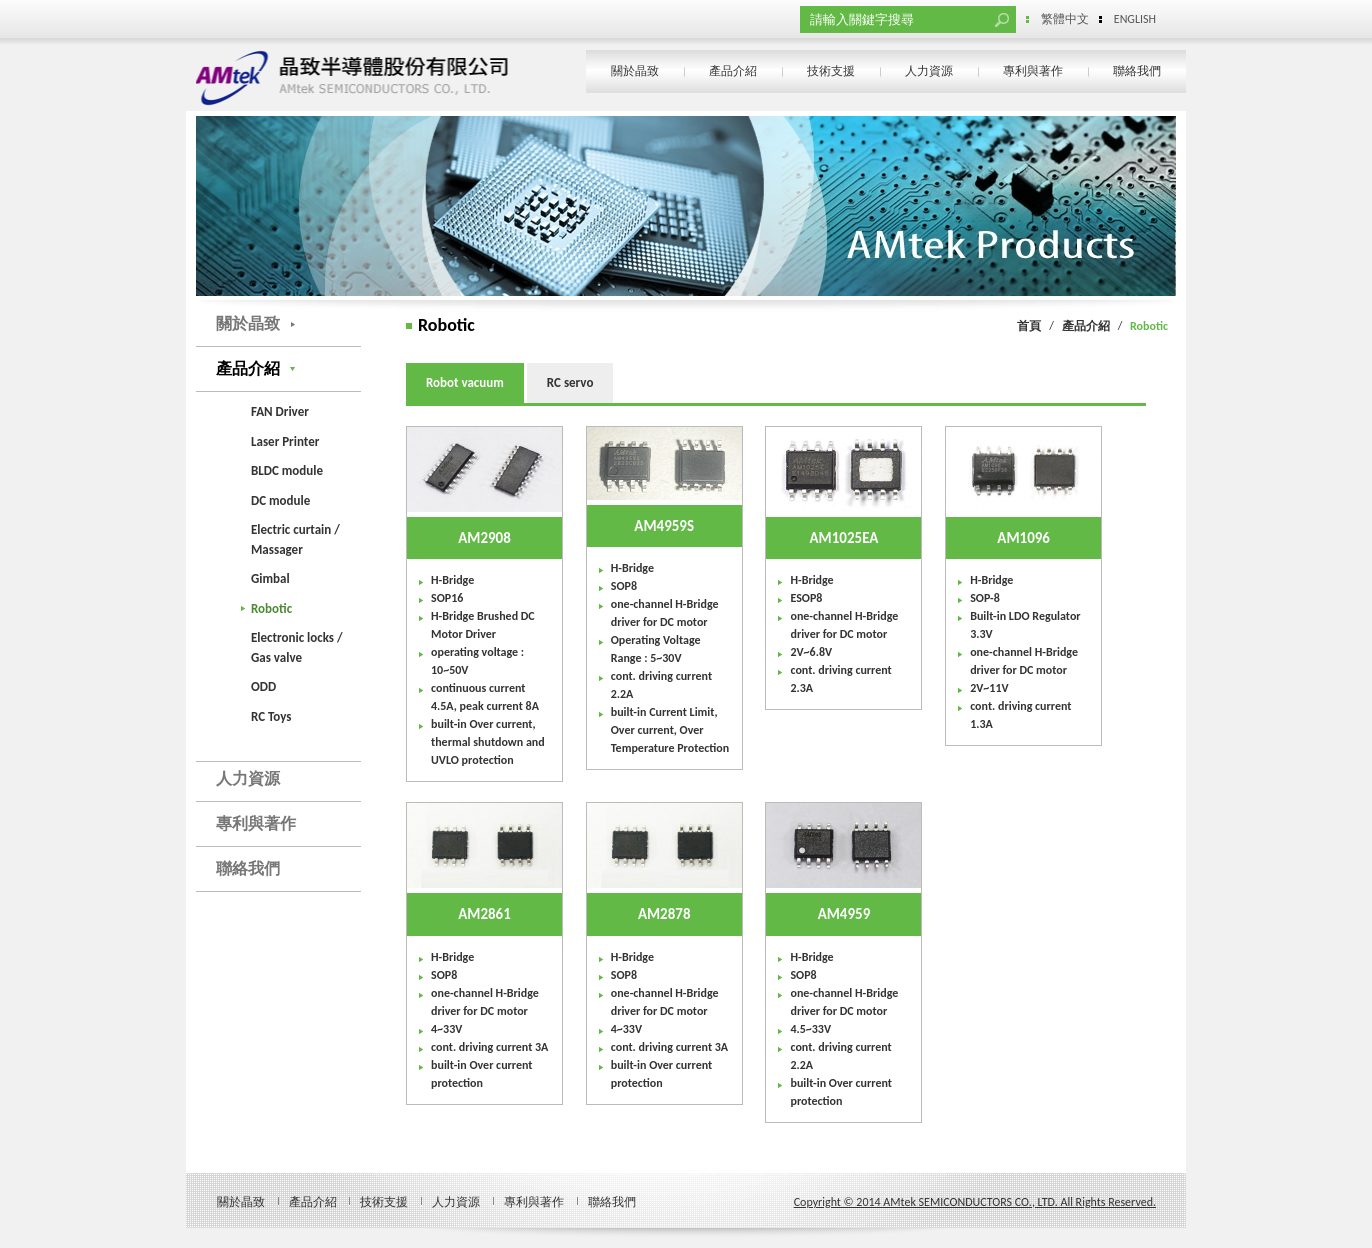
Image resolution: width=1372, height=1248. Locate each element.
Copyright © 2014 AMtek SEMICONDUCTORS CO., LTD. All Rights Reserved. (975, 1202)
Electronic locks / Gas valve (297, 647)
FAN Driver (280, 411)
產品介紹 (733, 71)
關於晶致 (635, 71)
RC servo (570, 382)
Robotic (271, 608)
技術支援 (831, 71)
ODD (263, 686)
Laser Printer (285, 441)
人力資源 (929, 71)
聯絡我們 (1137, 71)
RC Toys (271, 716)
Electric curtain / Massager (295, 539)
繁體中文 (1065, 19)
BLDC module (287, 470)
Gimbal (270, 578)
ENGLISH (1135, 19)
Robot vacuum (465, 382)
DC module (280, 500)
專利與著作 (1033, 71)
